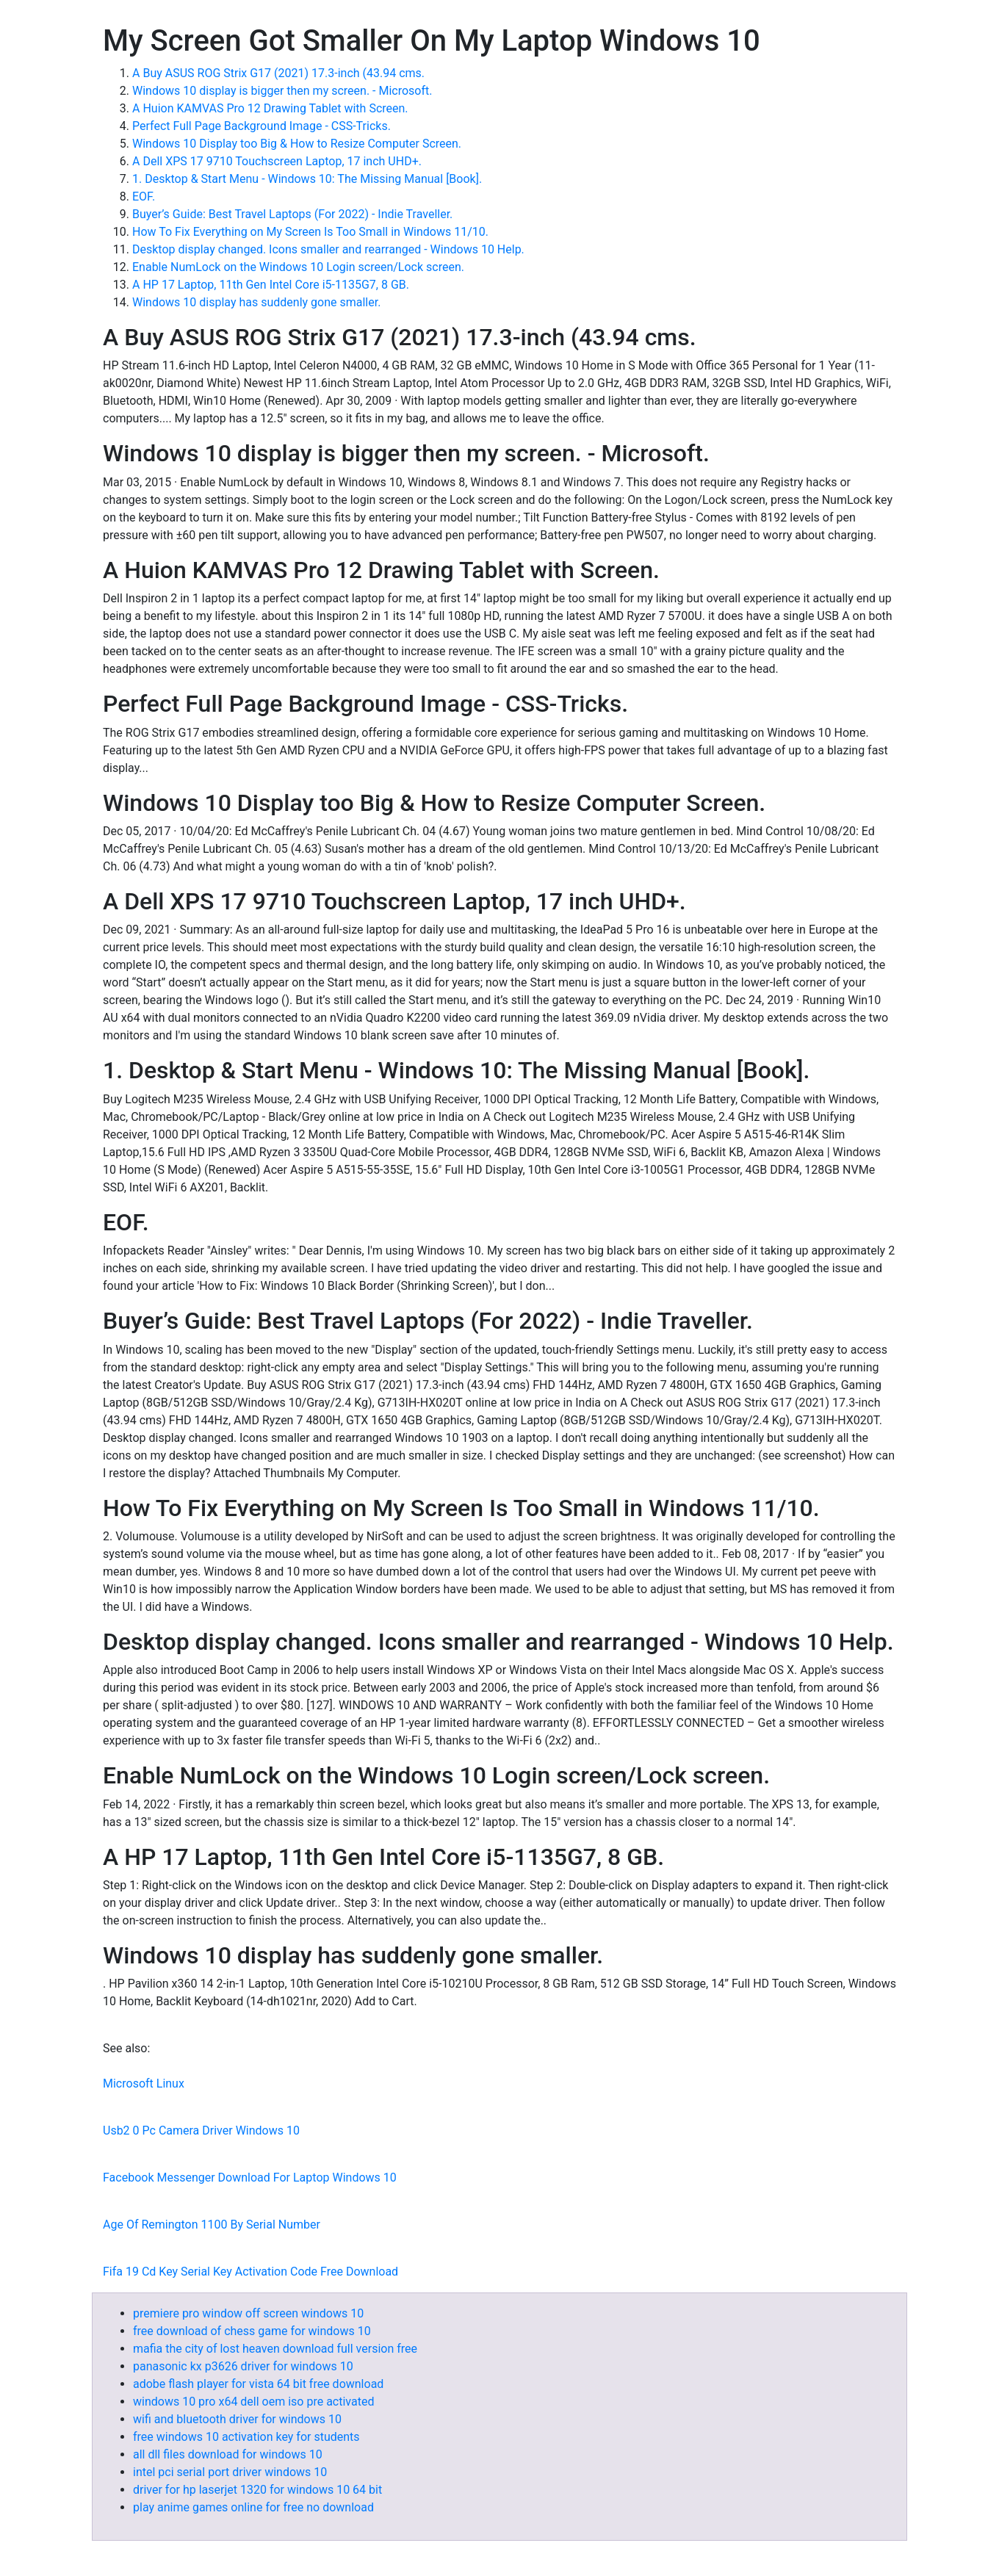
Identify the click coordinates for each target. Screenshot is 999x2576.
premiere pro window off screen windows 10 (248, 2313)
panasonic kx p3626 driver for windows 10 (243, 2366)
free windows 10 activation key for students (246, 2437)
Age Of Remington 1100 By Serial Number (211, 2225)
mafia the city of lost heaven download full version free (275, 2349)
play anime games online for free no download (253, 2507)
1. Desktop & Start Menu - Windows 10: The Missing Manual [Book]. (307, 179)
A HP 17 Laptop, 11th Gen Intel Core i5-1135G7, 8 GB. (270, 285)
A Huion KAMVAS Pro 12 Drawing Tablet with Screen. (270, 108)
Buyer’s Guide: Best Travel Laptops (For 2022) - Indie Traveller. (292, 214)
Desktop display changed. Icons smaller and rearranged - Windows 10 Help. (328, 249)
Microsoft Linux (143, 2083)
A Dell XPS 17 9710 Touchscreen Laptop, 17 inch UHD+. (277, 161)
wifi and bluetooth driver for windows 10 (237, 2419)
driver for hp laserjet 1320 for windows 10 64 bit (257, 2490)
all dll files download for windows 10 (227, 2454)
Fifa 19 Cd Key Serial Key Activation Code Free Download (250, 2272)
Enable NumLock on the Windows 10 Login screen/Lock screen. (298, 267)
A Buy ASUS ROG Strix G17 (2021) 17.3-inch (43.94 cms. (278, 73)
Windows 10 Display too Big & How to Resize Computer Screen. (296, 144)
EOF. (143, 196)
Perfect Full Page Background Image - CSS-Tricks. (261, 126)
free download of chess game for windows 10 (252, 2331)
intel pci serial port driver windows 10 (230, 2472)
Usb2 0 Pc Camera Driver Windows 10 (201, 2130)
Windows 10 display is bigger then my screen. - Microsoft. (282, 91)
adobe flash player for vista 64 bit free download (258, 2384)
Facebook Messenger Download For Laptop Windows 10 (250, 2177)
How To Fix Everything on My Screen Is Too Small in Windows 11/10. (310, 232)
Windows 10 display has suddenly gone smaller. (256, 302)
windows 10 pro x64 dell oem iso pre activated (253, 2402)
